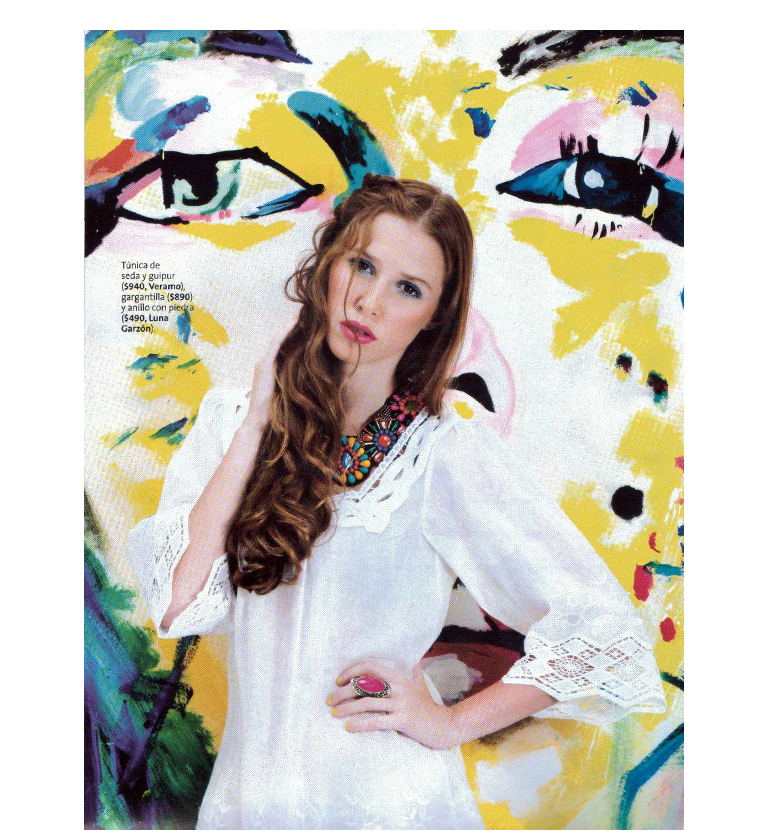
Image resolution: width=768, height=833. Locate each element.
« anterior (109, 15)
